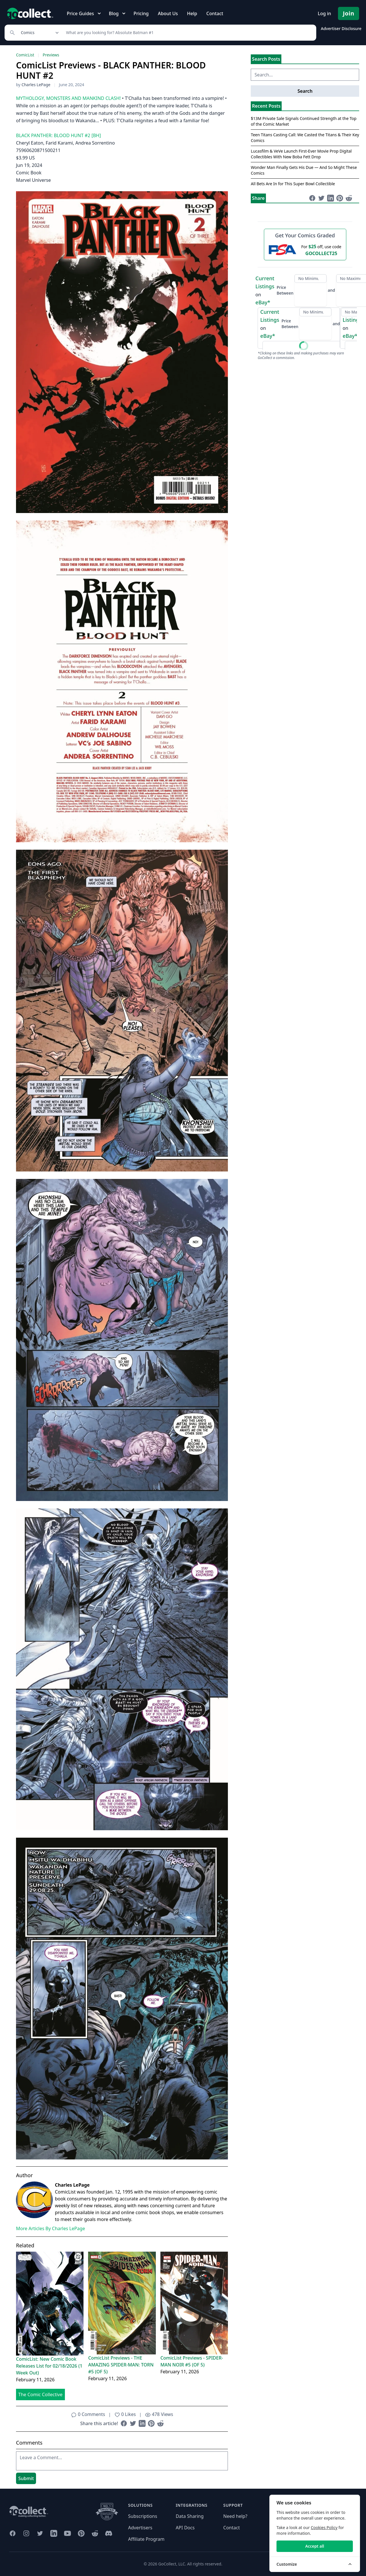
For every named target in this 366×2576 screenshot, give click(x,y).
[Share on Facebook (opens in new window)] (123, 2423)
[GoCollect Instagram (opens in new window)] (26, 2533)
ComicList (25, 55)
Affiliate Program (146, 2539)
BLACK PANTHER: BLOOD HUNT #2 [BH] (58, 135)
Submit (26, 2478)
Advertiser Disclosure (341, 28)
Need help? (235, 2516)
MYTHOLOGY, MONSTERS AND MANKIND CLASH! (68, 98)
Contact (214, 13)
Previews (51, 55)
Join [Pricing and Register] (348, 13)
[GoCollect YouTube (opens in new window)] (67, 2533)
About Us (168, 13)
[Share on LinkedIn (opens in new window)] (142, 2423)
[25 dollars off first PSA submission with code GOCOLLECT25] (305, 250)
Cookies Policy (324, 2527)
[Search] (188, 32)
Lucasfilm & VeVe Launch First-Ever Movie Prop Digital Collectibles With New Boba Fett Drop (301, 153)
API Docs (185, 2527)
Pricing (141, 13)
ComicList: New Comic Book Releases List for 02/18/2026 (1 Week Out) (49, 2366)
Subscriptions (142, 2516)
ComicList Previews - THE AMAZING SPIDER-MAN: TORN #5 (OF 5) (121, 2365)
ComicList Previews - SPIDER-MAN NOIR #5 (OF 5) (191, 2361)
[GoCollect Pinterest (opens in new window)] (81, 2533)
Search (304, 91)
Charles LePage (35, 84)
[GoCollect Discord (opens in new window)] (108, 2533)
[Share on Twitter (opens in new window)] (133, 2423)
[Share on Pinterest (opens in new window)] (151, 2423)
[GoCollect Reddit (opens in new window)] (95, 2533)
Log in (324, 13)
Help (192, 13)
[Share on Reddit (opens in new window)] (160, 2423)
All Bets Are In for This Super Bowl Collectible (293, 183)
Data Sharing (190, 2516)
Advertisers (140, 2527)
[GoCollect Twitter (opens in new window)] (40, 2533)
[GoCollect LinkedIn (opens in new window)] (53, 2533)
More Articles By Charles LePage (50, 2228)
